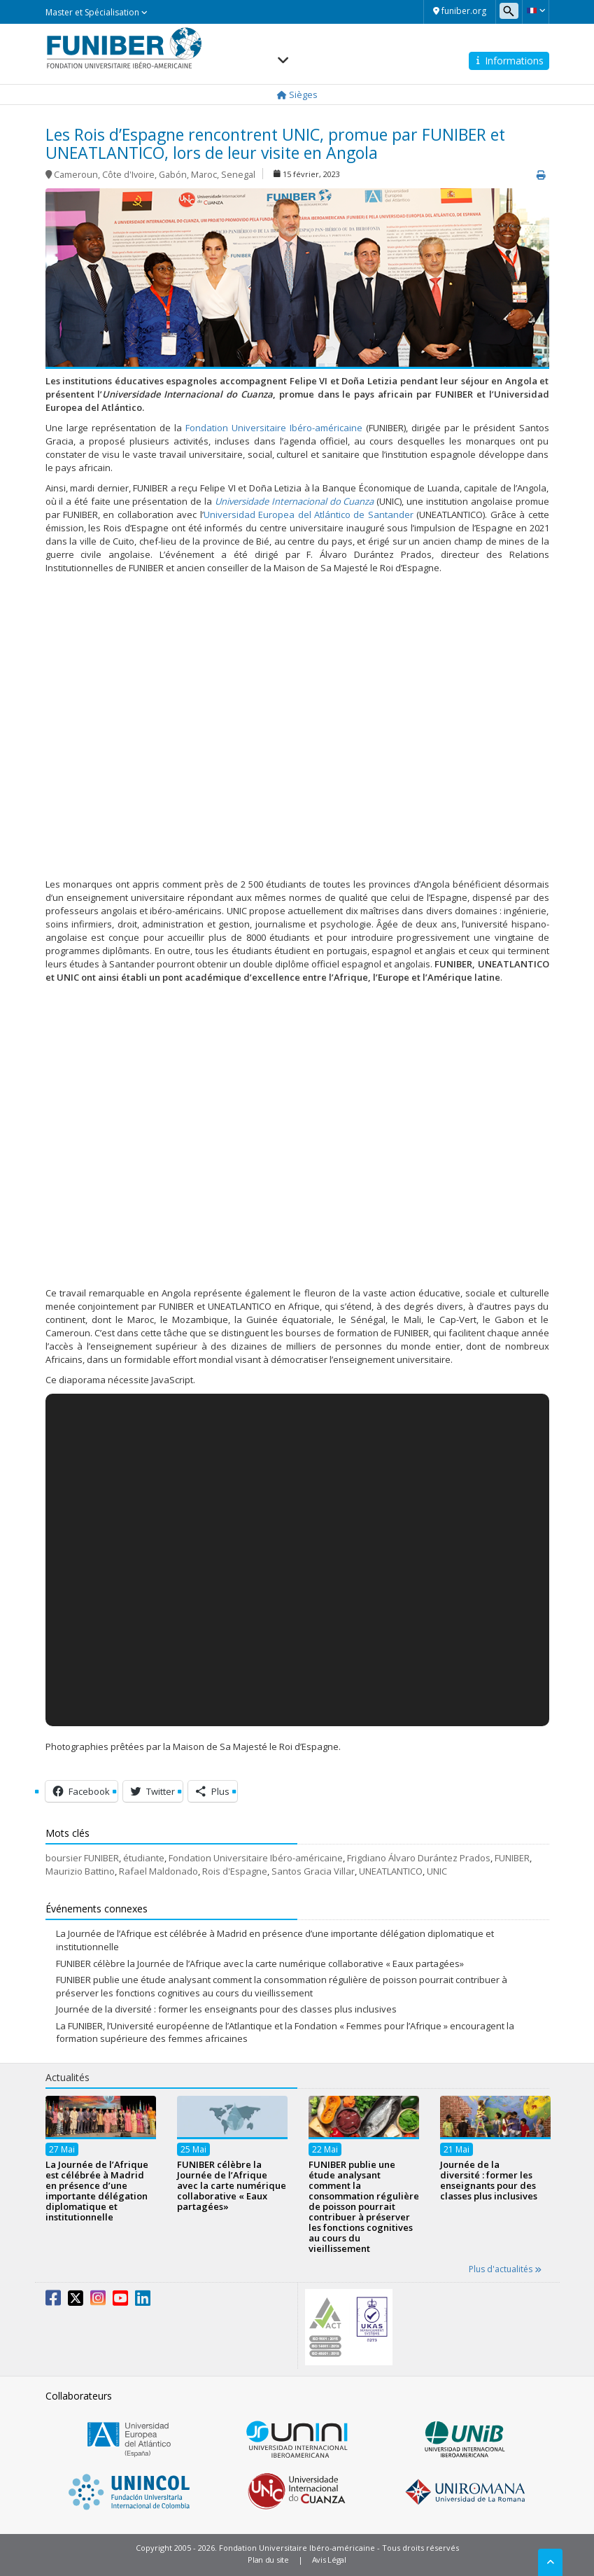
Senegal (238, 175)
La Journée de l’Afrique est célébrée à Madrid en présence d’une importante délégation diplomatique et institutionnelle (96, 2190)
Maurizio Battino (80, 1871)
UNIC (437, 1871)
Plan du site (268, 2559)
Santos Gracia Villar (313, 1871)
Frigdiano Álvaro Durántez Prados (418, 1857)
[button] (536, 10)
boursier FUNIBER (82, 1857)
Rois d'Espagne (234, 1871)
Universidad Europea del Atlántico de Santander (308, 514)
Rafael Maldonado (158, 1871)
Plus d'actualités (505, 2269)
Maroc (204, 175)
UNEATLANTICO (391, 1871)
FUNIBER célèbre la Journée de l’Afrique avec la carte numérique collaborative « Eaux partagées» (260, 1963)
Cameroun (76, 175)
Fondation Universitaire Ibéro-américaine (273, 427)
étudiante (143, 1857)
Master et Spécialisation (96, 12)
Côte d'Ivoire (128, 175)
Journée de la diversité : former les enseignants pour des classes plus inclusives (226, 2009)
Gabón (173, 175)
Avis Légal (329, 2559)
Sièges (297, 94)
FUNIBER (512, 1857)
